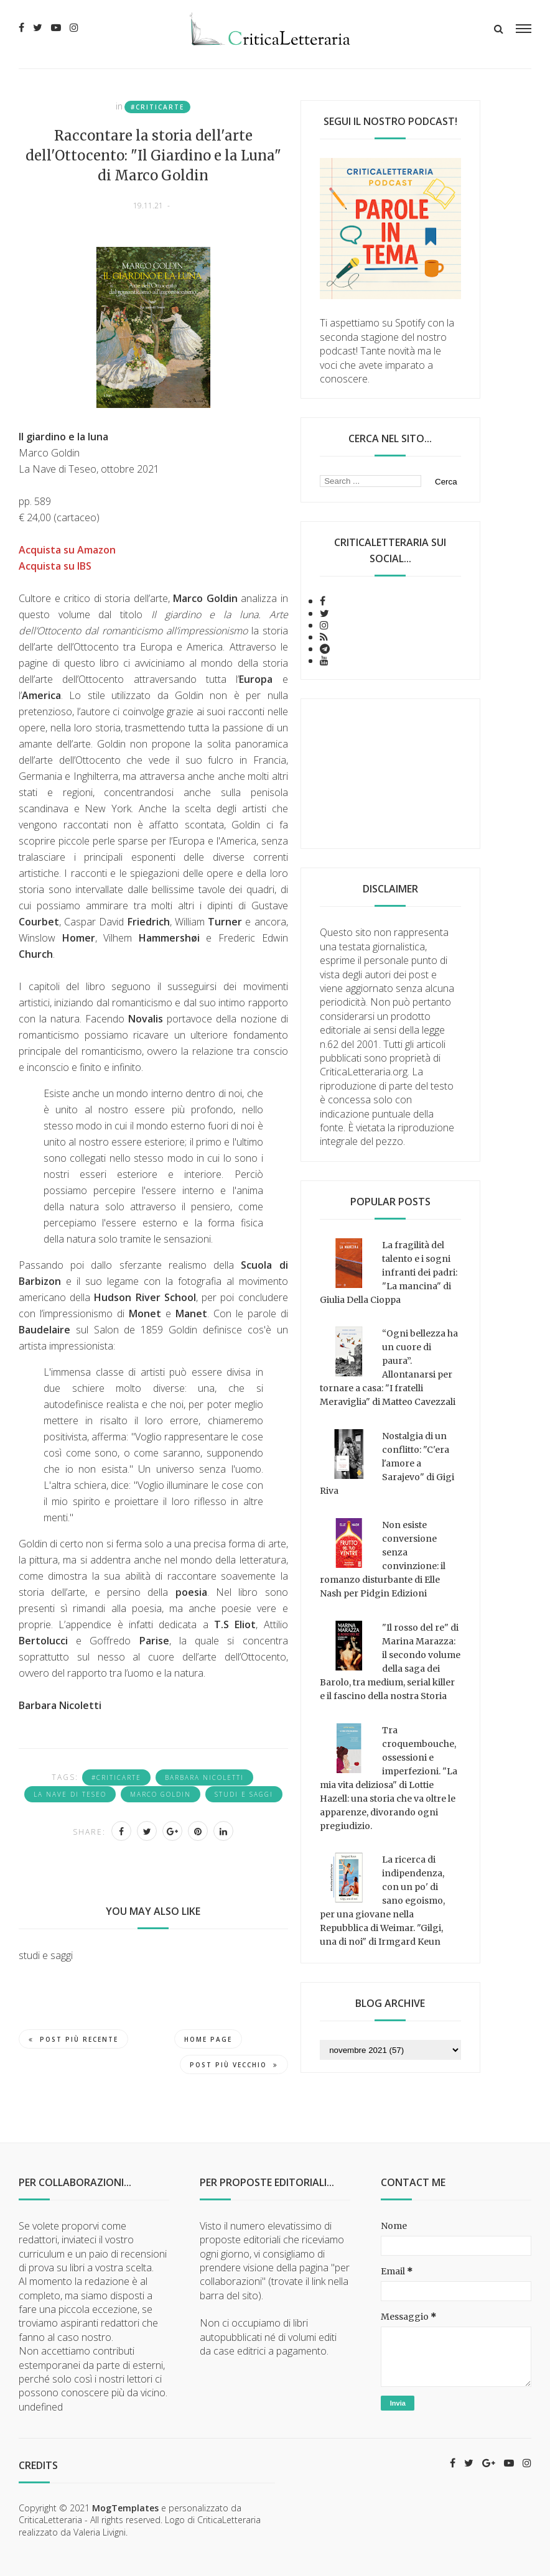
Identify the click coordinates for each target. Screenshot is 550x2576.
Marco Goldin (160, 1794)
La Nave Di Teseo (70, 1794)
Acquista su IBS (55, 566)
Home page (208, 2039)
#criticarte (157, 107)
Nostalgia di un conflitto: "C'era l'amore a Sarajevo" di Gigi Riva (387, 1463)
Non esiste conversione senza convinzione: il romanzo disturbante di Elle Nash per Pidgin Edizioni (382, 1559)
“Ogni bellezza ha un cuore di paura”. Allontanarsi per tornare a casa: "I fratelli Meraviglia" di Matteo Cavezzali (389, 1367)
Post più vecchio (234, 2064)
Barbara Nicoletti (204, 1777)
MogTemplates (125, 2508)
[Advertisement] (390, 773)
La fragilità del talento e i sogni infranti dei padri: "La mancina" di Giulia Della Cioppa (388, 1272)
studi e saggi (244, 1794)
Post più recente (73, 2039)
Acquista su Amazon (67, 550)
